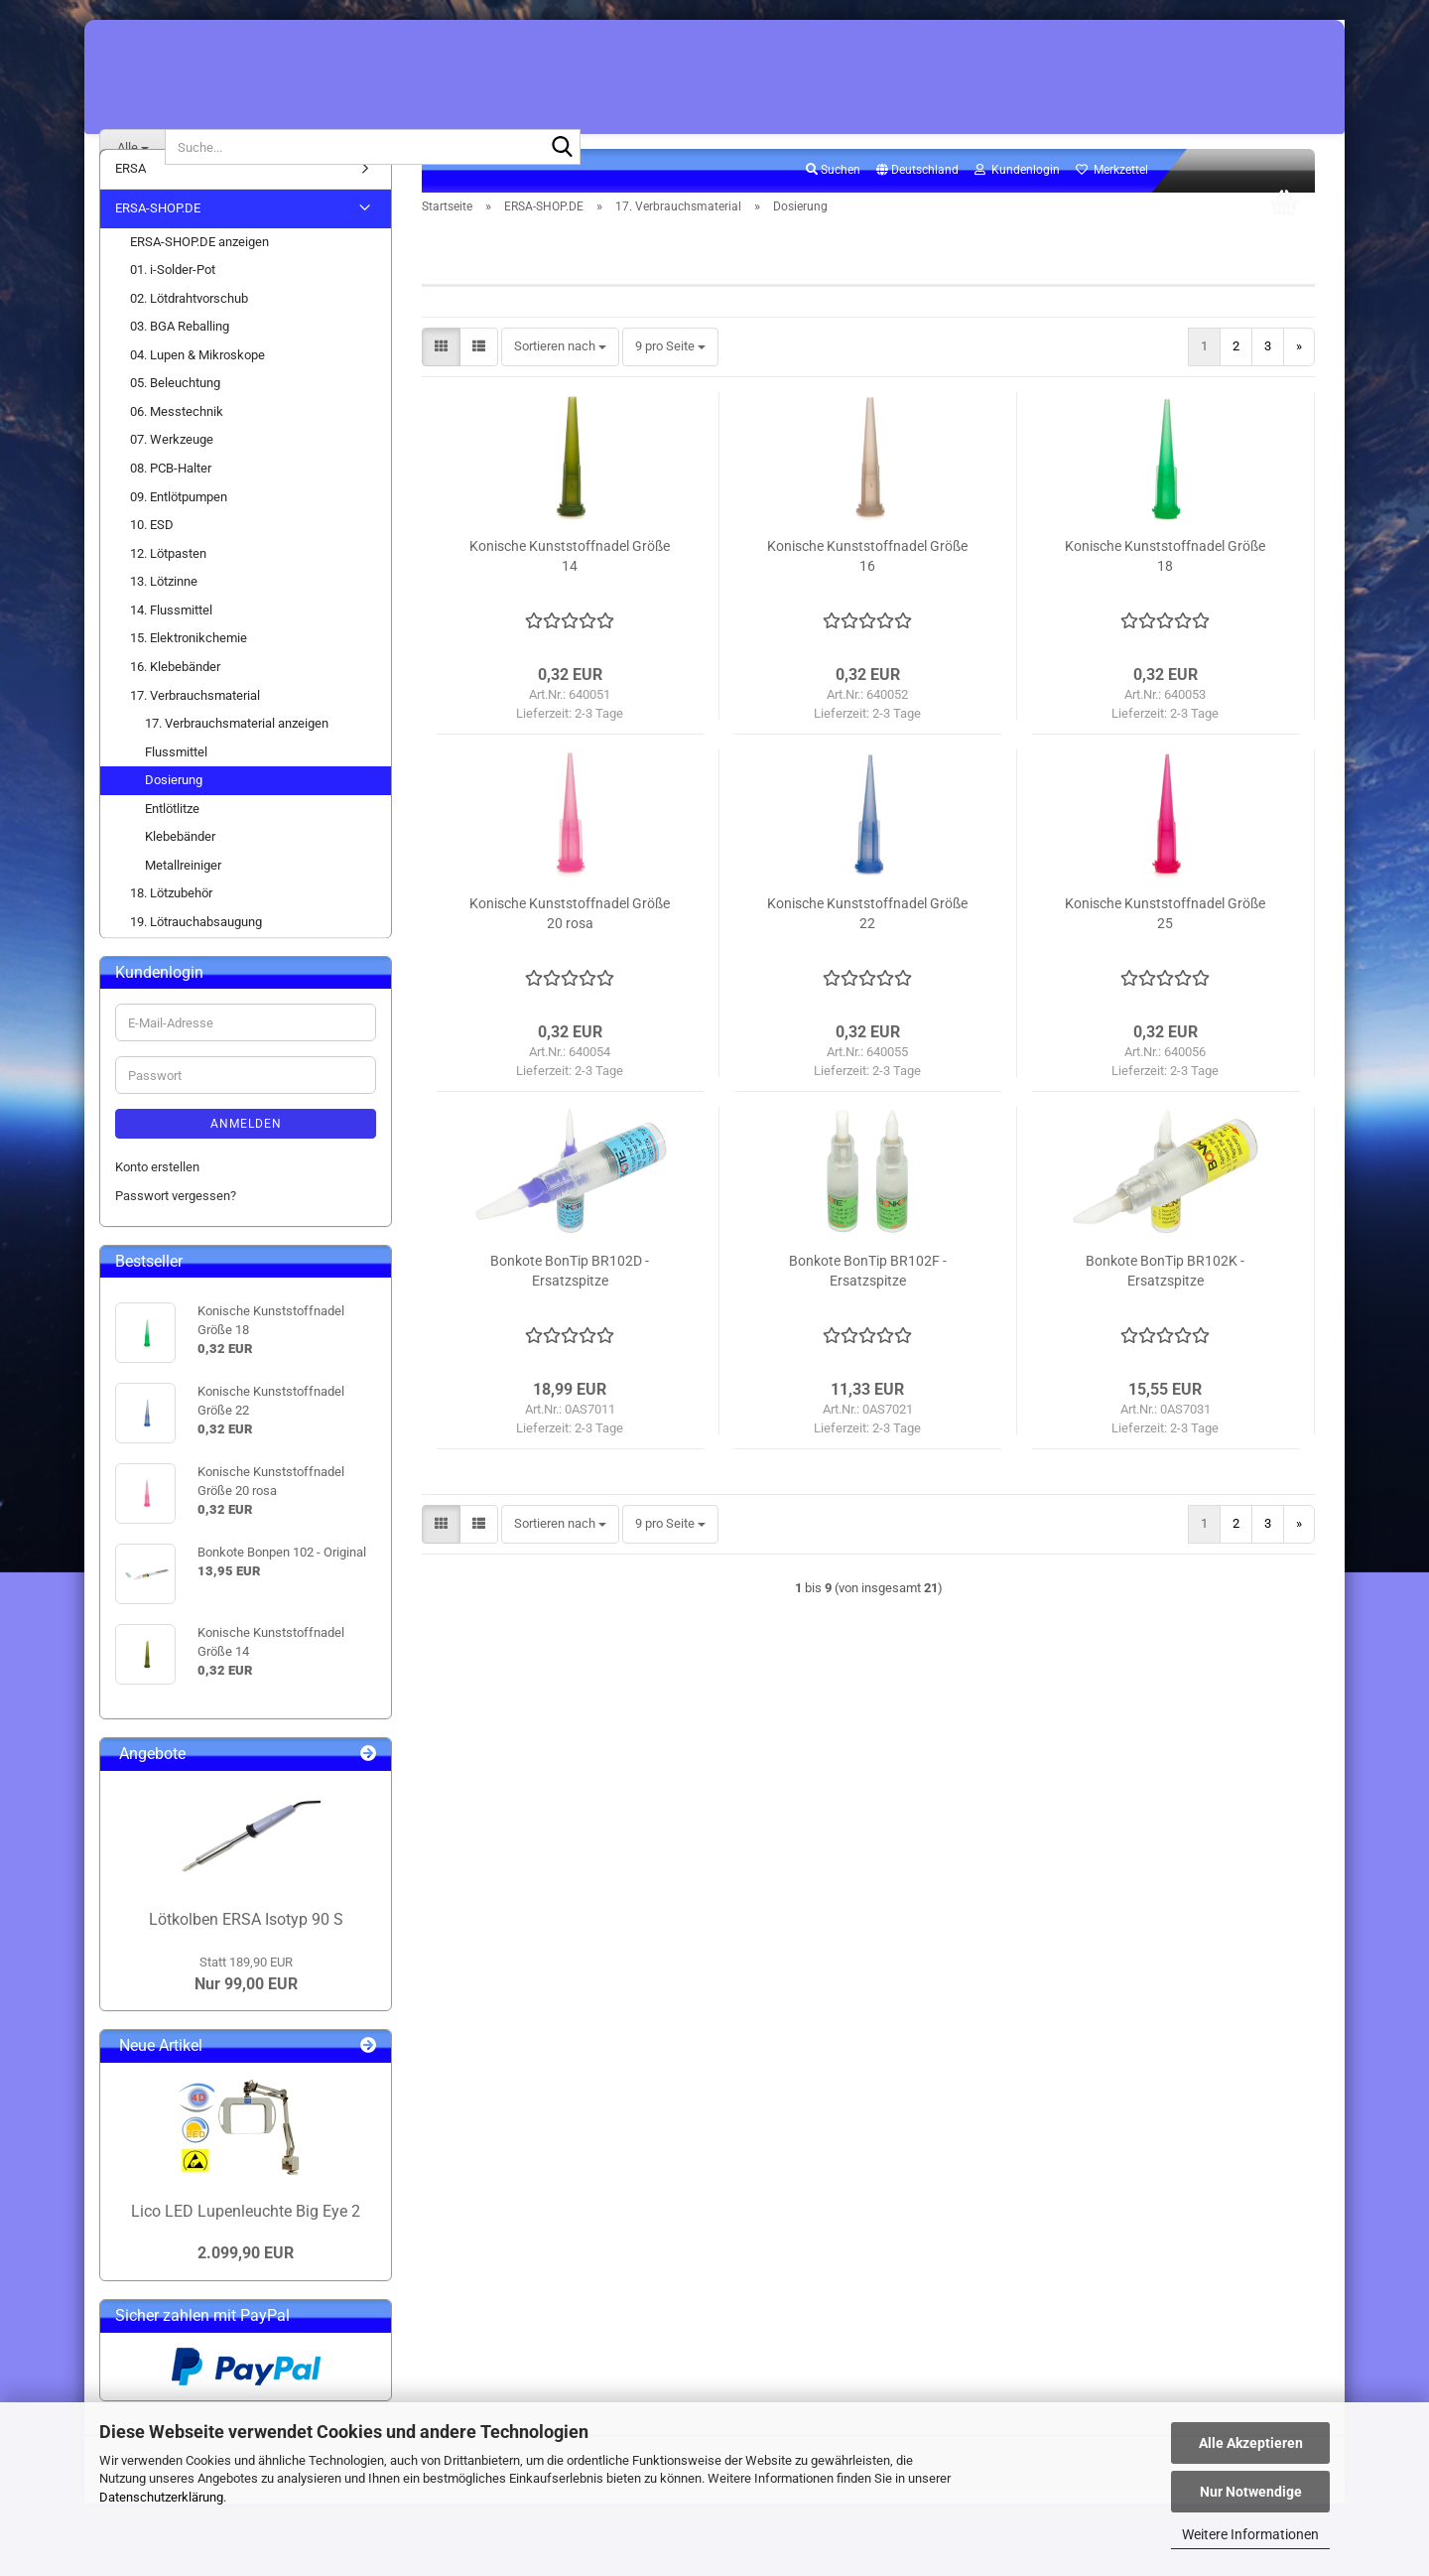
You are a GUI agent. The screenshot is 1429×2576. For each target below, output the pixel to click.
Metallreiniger (183, 899)
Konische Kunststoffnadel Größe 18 (1165, 591)
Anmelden (246, 1158)
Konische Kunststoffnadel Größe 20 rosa (569, 948)
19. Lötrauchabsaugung (196, 956)
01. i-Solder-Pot (172, 304)
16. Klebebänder (175, 701)
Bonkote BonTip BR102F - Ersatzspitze (868, 1305)
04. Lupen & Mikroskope (197, 388)
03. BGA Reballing (179, 360)
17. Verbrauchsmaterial (195, 729)
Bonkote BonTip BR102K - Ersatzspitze (1165, 1305)
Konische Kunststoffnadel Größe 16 (867, 591)
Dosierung (173, 814)
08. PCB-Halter (170, 502)
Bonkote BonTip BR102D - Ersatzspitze (569, 1305)
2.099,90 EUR (245, 2286)
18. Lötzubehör (171, 927)
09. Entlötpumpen (178, 530)
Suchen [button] (833, 204)
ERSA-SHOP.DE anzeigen (199, 275)
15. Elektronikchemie (188, 672)
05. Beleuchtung (175, 417)
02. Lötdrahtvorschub (189, 332)
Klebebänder (180, 871)
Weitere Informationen (1250, 2534)
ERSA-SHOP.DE (157, 242)
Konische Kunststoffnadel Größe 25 (1165, 948)
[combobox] (560, 381)
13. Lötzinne (163, 616)
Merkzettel (1112, 204)
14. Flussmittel (171, 643)
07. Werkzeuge (171, 474)
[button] (917, 205)
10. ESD (152, 559)
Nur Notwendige (1251, 2492)
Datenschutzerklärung (161, 2497)
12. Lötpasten (168, 587)
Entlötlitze (172, 842)
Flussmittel (176, 785)
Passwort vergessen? (175, 1230)
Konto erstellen (157, 1201)
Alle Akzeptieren (1251, 2443)
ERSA (130, 203)
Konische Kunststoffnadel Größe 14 (569, 591)
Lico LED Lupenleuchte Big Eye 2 (245, 2246)
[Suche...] (132, 147)
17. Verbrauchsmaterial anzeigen (236, 757)
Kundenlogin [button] (1017, 204)
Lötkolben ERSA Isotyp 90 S (246, 1954)
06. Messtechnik (176, 446)
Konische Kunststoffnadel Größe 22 (867, 948)
